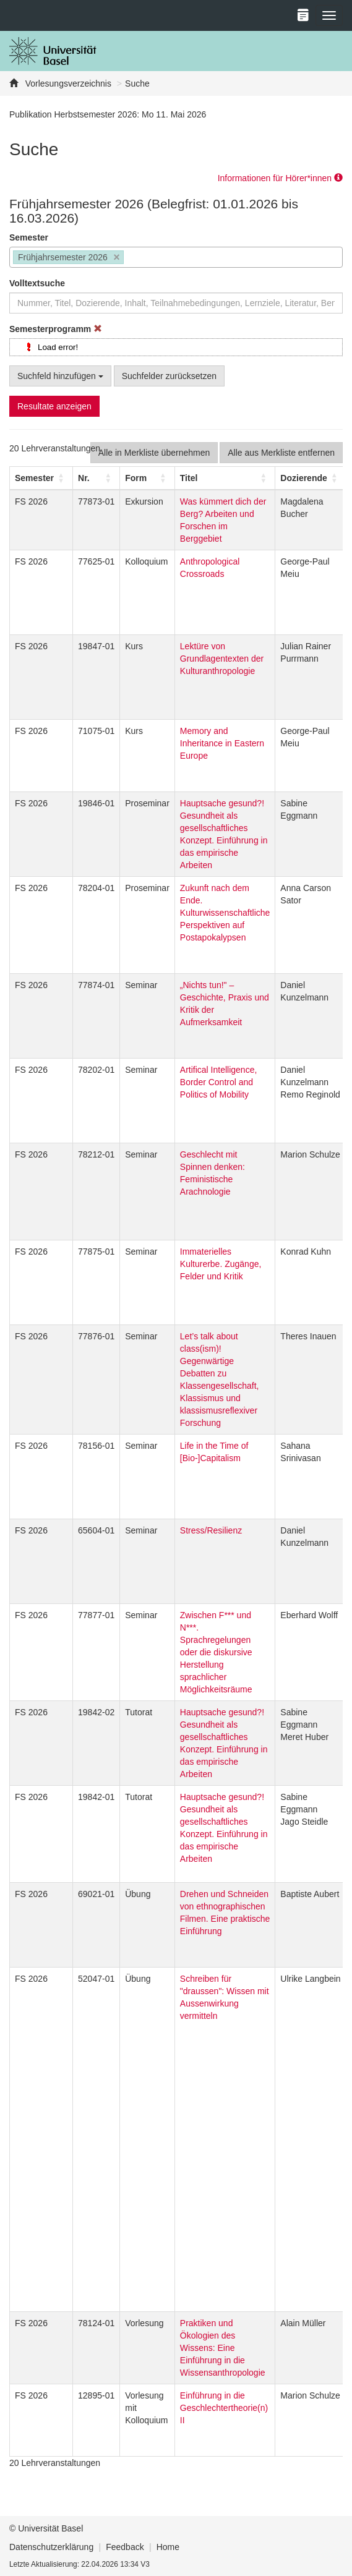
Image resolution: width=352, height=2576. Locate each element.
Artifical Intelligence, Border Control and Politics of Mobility (218, 1082)
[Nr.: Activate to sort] (96, 478)
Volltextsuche (37, 283)
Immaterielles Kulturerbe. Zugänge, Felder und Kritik (221, 1264)
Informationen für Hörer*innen (280, 178)
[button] (34, 478)
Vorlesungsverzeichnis (67, 83)
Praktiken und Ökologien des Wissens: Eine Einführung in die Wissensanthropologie (222, 2348)
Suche (137, 83)
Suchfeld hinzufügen (60, 376)
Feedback (125, 2547)
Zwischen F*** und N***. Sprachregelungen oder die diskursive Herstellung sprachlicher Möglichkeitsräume (216, 1652)
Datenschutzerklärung (51, 2547)
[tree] (176, 347)
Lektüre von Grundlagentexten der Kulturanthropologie (222, 658)
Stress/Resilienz (211, 1530)
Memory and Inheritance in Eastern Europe (222, 743)
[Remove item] (116, 257)
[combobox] (176, 257)
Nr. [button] (84, 478)
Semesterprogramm (55, 329)
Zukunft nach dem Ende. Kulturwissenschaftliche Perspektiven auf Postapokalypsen (225, 912)
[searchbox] (130, 258)
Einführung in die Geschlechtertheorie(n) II (224, 2407)
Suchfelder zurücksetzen (169, 376)
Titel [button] (189, 478)
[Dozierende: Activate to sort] (310, 478)
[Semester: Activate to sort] (41, 478)
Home (168, 2547)
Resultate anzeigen (54, 406)
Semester (28, 237)
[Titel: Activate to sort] (224, 478)
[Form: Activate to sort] (147, 478)
